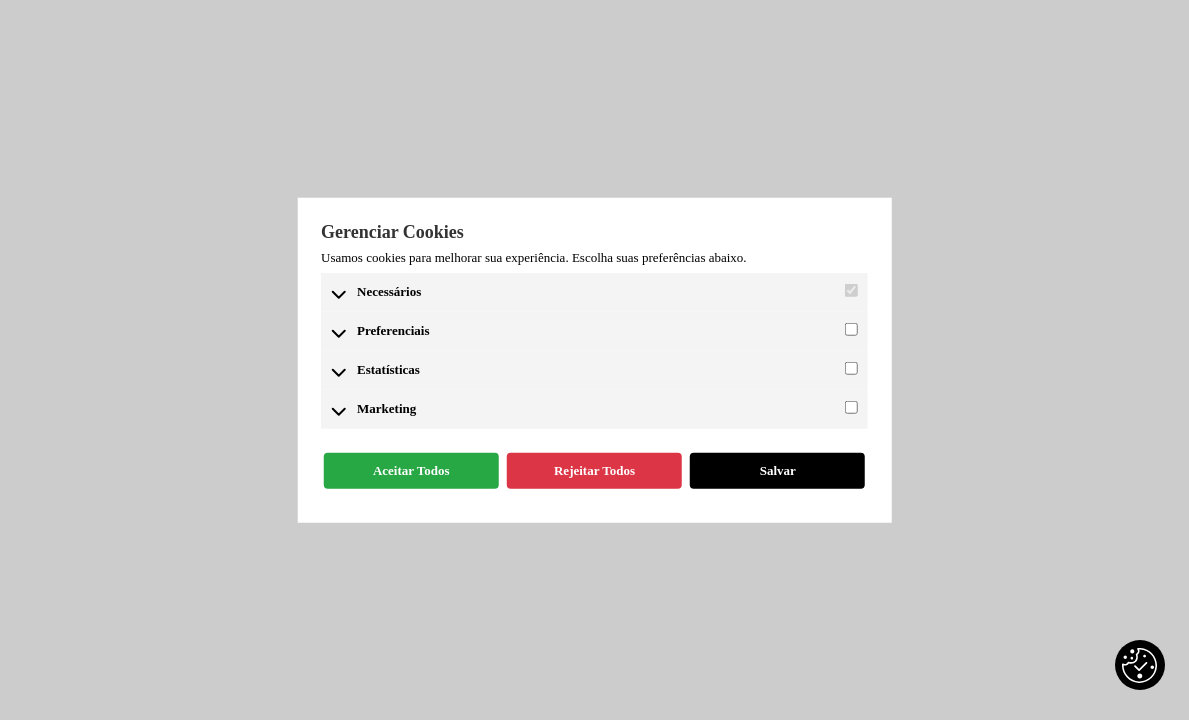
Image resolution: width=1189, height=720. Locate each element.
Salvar (778, 470)
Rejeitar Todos (594, 470)
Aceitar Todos (411, 470)
